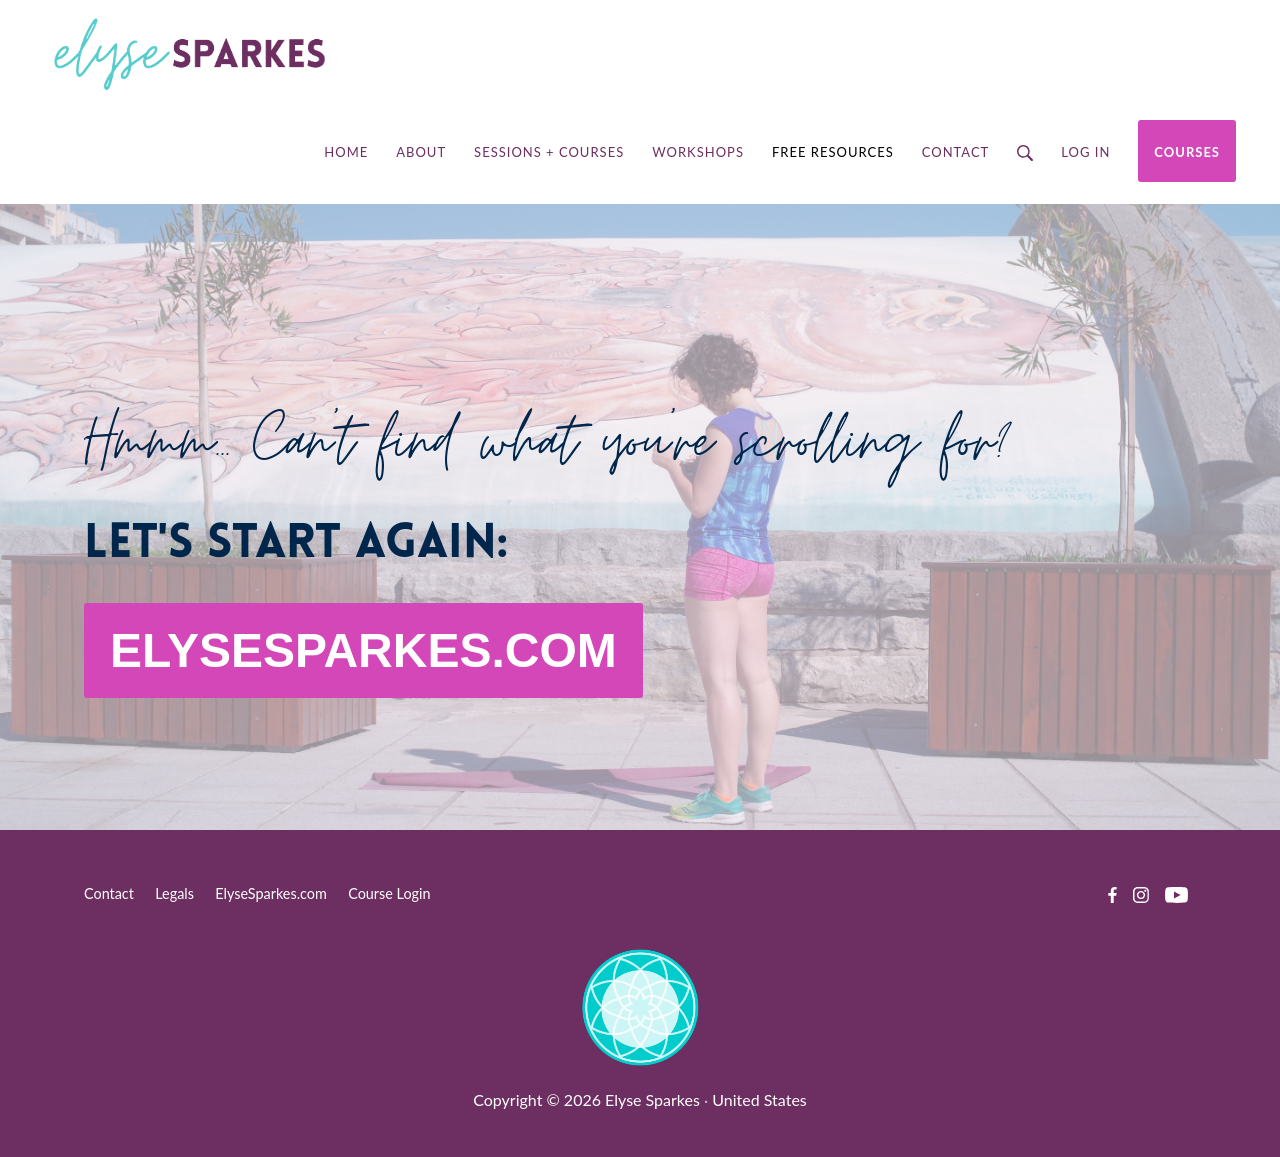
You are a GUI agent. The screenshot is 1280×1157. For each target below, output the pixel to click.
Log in (1085, 152)
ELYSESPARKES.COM (363, 650)
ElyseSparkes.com (271, 893)
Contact (109, 893)
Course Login (389, 893)
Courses (1187, 152)
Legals (174, 893)
